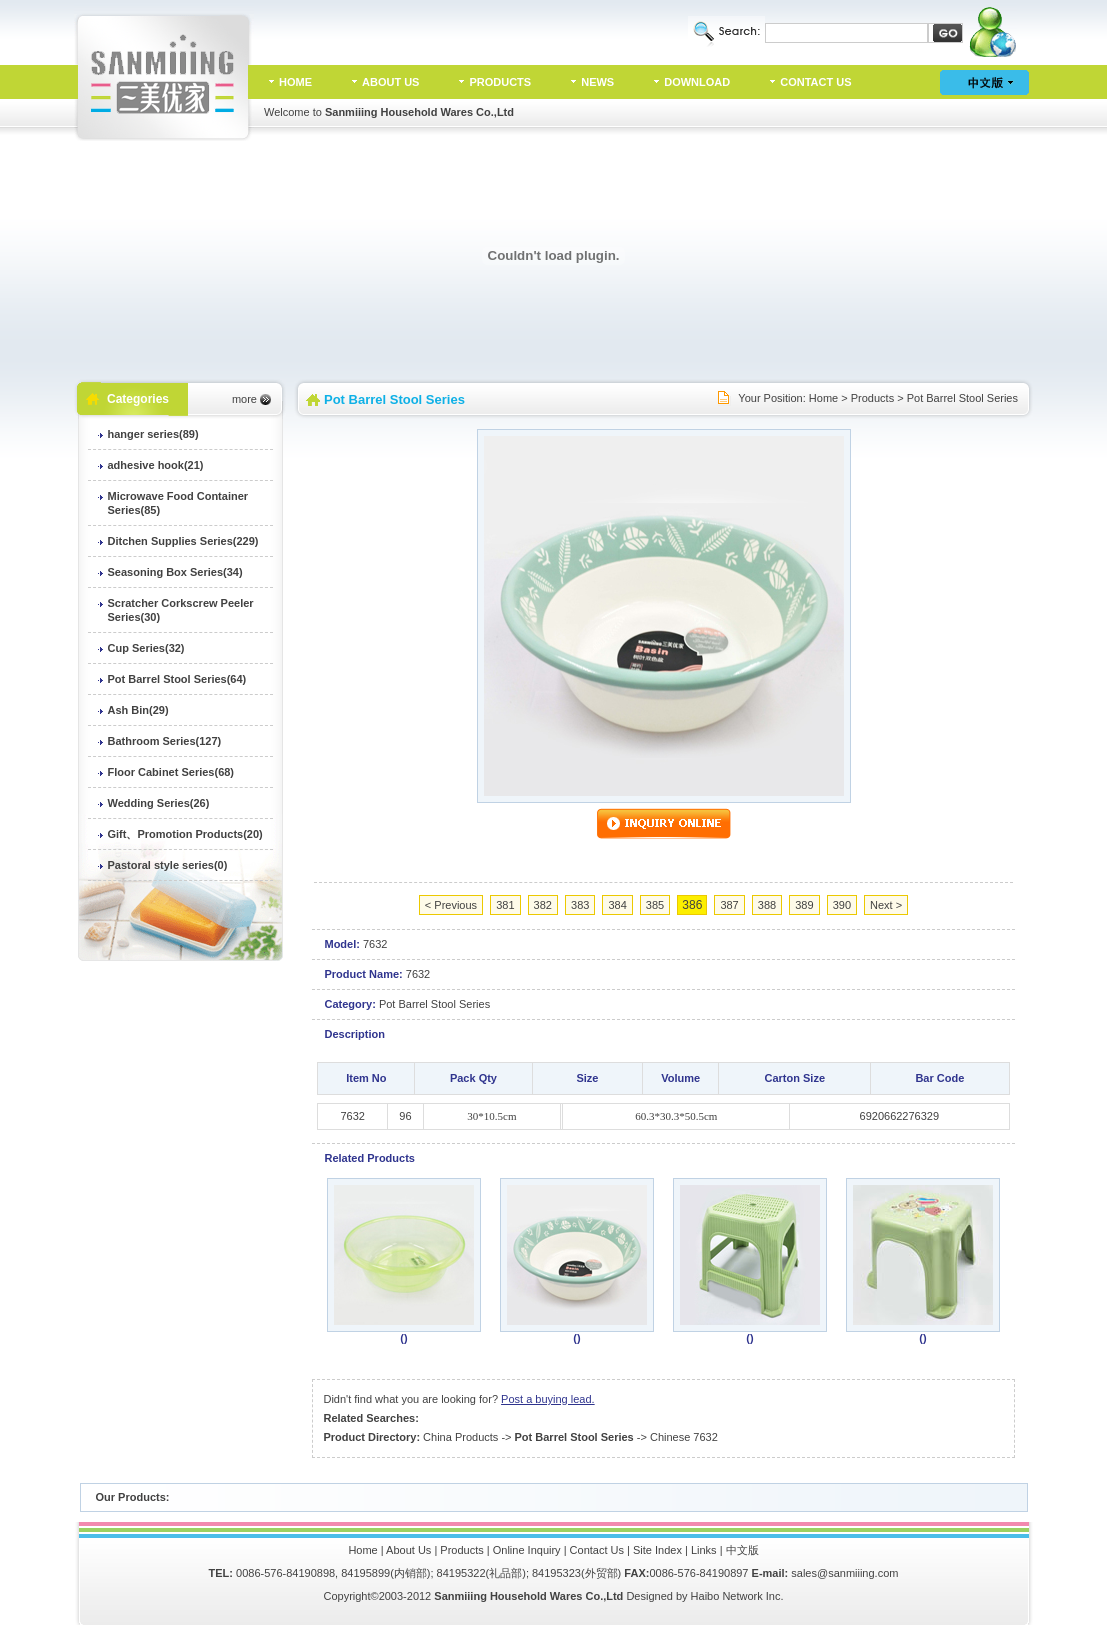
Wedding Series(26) (159, 803)
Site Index (657, 1550)
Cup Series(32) (146, 648)
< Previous (451, 905)
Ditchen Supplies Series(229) (183, 541)
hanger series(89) (153, 434)
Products (872, 398)
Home (823, 398)
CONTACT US (815, 82)
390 (842, 905)
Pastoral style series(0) (168, 865)
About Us (408, 1550)
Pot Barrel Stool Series (962, 398)
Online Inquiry (527, 1550)
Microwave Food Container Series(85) (178, 503)
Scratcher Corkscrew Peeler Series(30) (181, 610)
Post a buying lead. (548, 1399)
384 (617, 905)
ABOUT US (390, 82)
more (244, 399)
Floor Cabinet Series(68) (171, 772)
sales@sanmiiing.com (844, 1573)
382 (543, 905)
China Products (460, 1437)
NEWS (597, 82)
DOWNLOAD (697, 82)
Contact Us (597, 1550)
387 (729, 905)
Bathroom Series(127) (165, 741)
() (403, 1338)
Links (704, 1550)
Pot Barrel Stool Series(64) (177, 679)
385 (655, 905)
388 (767, 905)
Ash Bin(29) (138, 710)
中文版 (742, 1550)
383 (580, 905)
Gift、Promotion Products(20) (185, 834)
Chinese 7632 (684, 1437)
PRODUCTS (500, 82)
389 (804, 905)
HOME (295, 82)
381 (505, 905)
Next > (886, 905)
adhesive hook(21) (156, 465)
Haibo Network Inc (736, 1596)
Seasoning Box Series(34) (175, 572)
